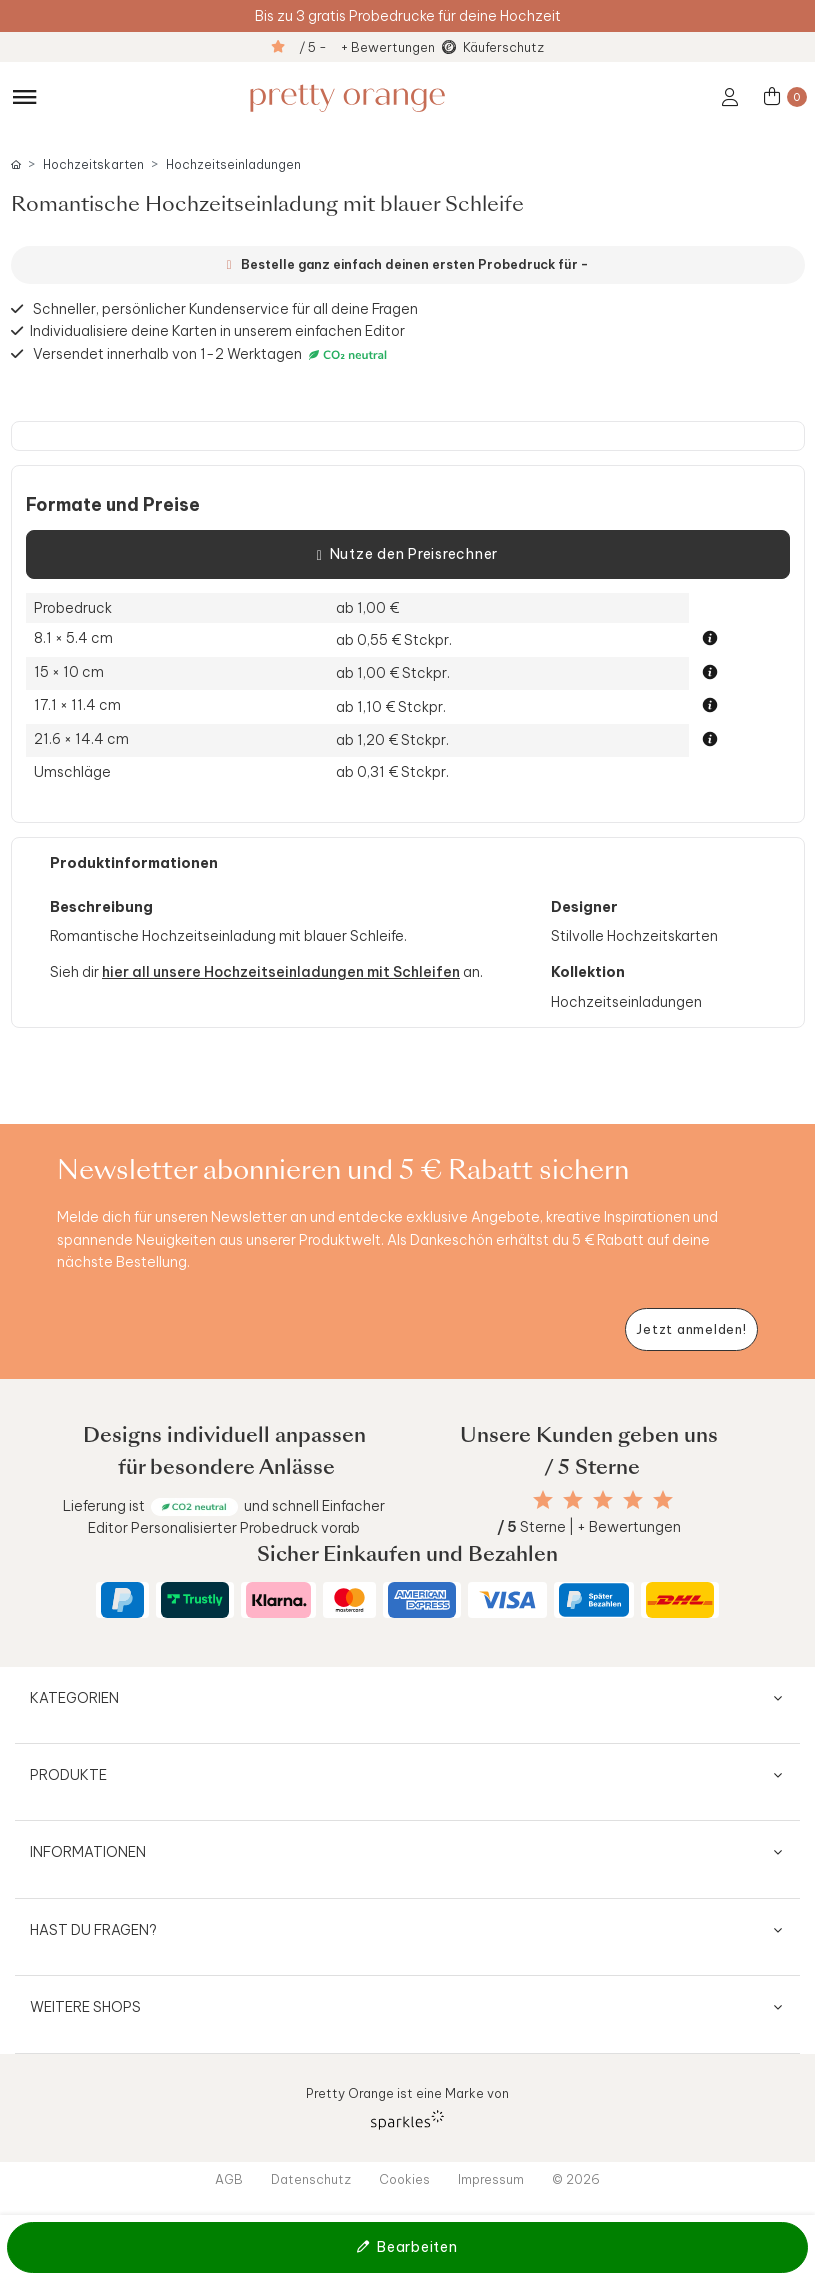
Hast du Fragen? (93, 1930)
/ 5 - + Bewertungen (367, 47)
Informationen (88, 1852)
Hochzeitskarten (93, 164)
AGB (229, 2179)
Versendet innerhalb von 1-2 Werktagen (212, 354)
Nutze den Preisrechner (407, 555)
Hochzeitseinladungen (233, 164)
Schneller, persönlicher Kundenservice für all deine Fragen (225, 309)
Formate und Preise (113, 505)
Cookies (404, 2179)
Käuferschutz (503, 47)
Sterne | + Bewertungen (589, 1527)
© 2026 (576, 2179)
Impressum (491, 2179)
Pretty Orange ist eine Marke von (407, 2107)
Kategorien (74, 1698)
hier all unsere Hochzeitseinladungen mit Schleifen (281, 972)
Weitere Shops (85, 2007)
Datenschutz (311, 2179)
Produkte (68, 1775)
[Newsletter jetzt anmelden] (691, 1329)
